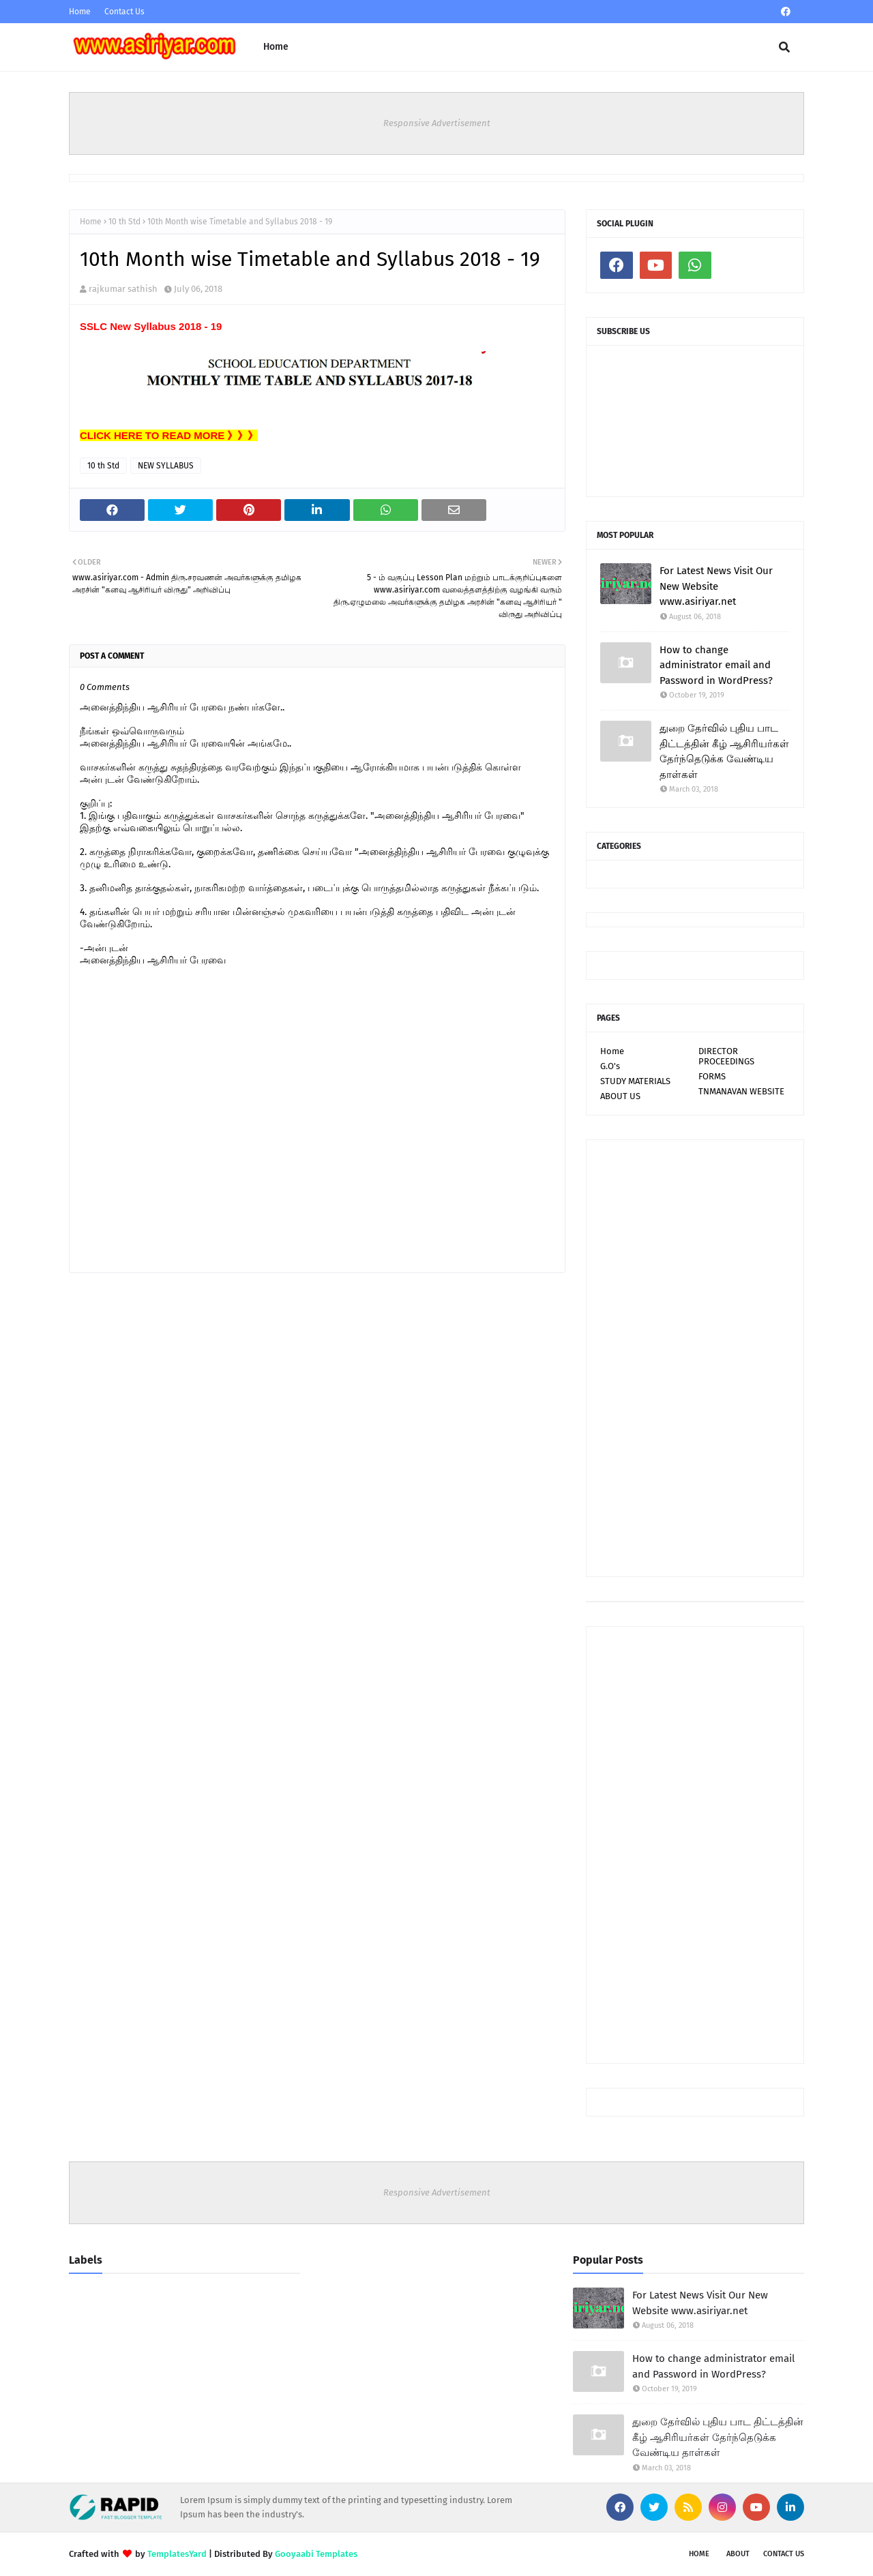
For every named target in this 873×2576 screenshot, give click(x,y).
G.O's (610, 1066)
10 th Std (124, 221)
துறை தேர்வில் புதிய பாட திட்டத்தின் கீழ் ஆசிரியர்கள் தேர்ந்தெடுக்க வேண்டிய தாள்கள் (724, 751)
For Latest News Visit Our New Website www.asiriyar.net (716, 586)
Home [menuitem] (275, 47)
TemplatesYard (177, 2554)
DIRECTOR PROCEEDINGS (726, 1056)
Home (80, 11)
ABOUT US (620, 1096)
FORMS (712, 1076)
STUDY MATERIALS (635, 1081)
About (738, 2553)
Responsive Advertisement (436, 123)
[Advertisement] (695, 1358)
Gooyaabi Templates (316, 2554)
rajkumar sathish (123, 289)
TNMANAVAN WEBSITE (741, 1091)
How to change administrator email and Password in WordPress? (716, 665)
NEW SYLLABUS (166, 465)
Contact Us (124, 11)
